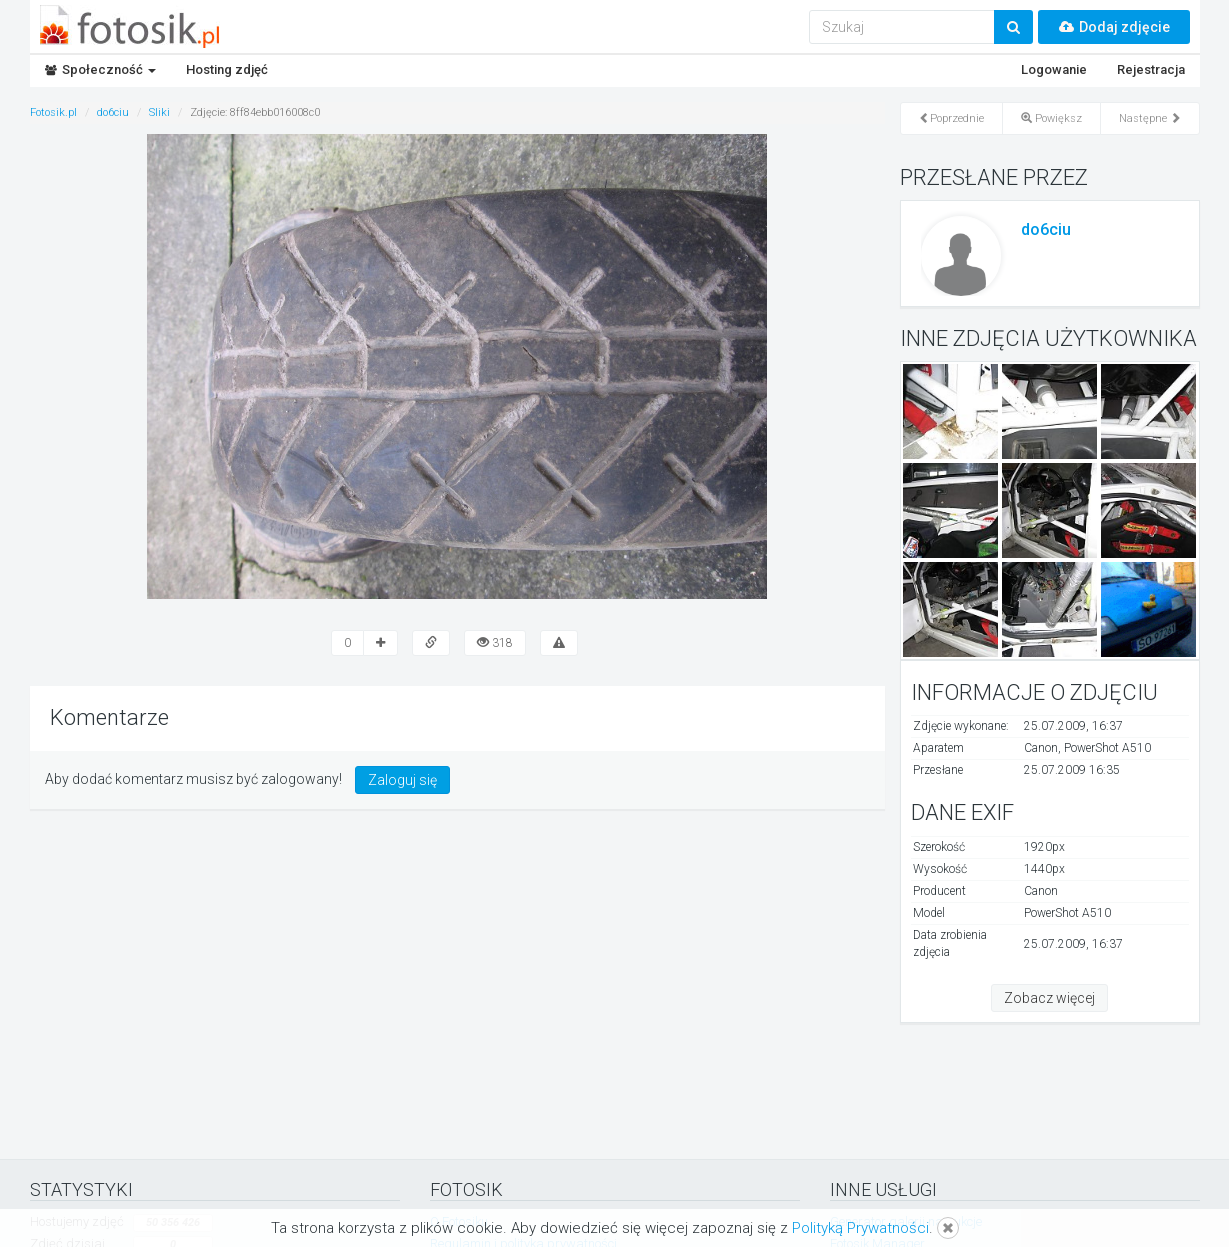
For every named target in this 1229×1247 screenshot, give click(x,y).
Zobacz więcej (1049, 998)
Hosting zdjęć (227, 69)
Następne (1150, 118)
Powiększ (1051, 118)
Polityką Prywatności (860, 1228)
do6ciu (1046, 229)
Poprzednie (951, 118)
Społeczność (100, 69)
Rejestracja (1151, 69)
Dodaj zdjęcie (1114, 27)
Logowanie (1054, 69)
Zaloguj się (402, 780)
